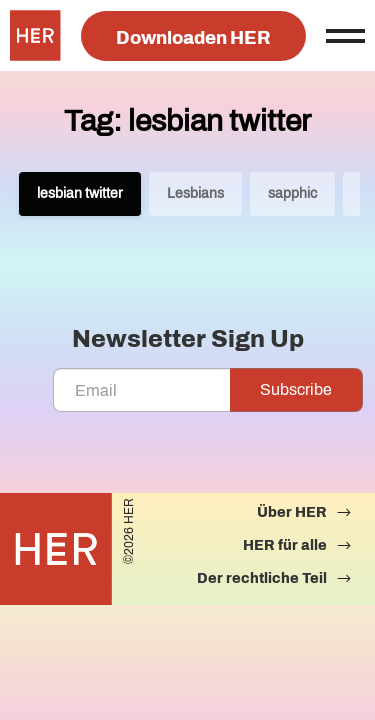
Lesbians (195, 193)
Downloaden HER (193, 38)
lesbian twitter (80, 193)
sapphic (292, 193)
